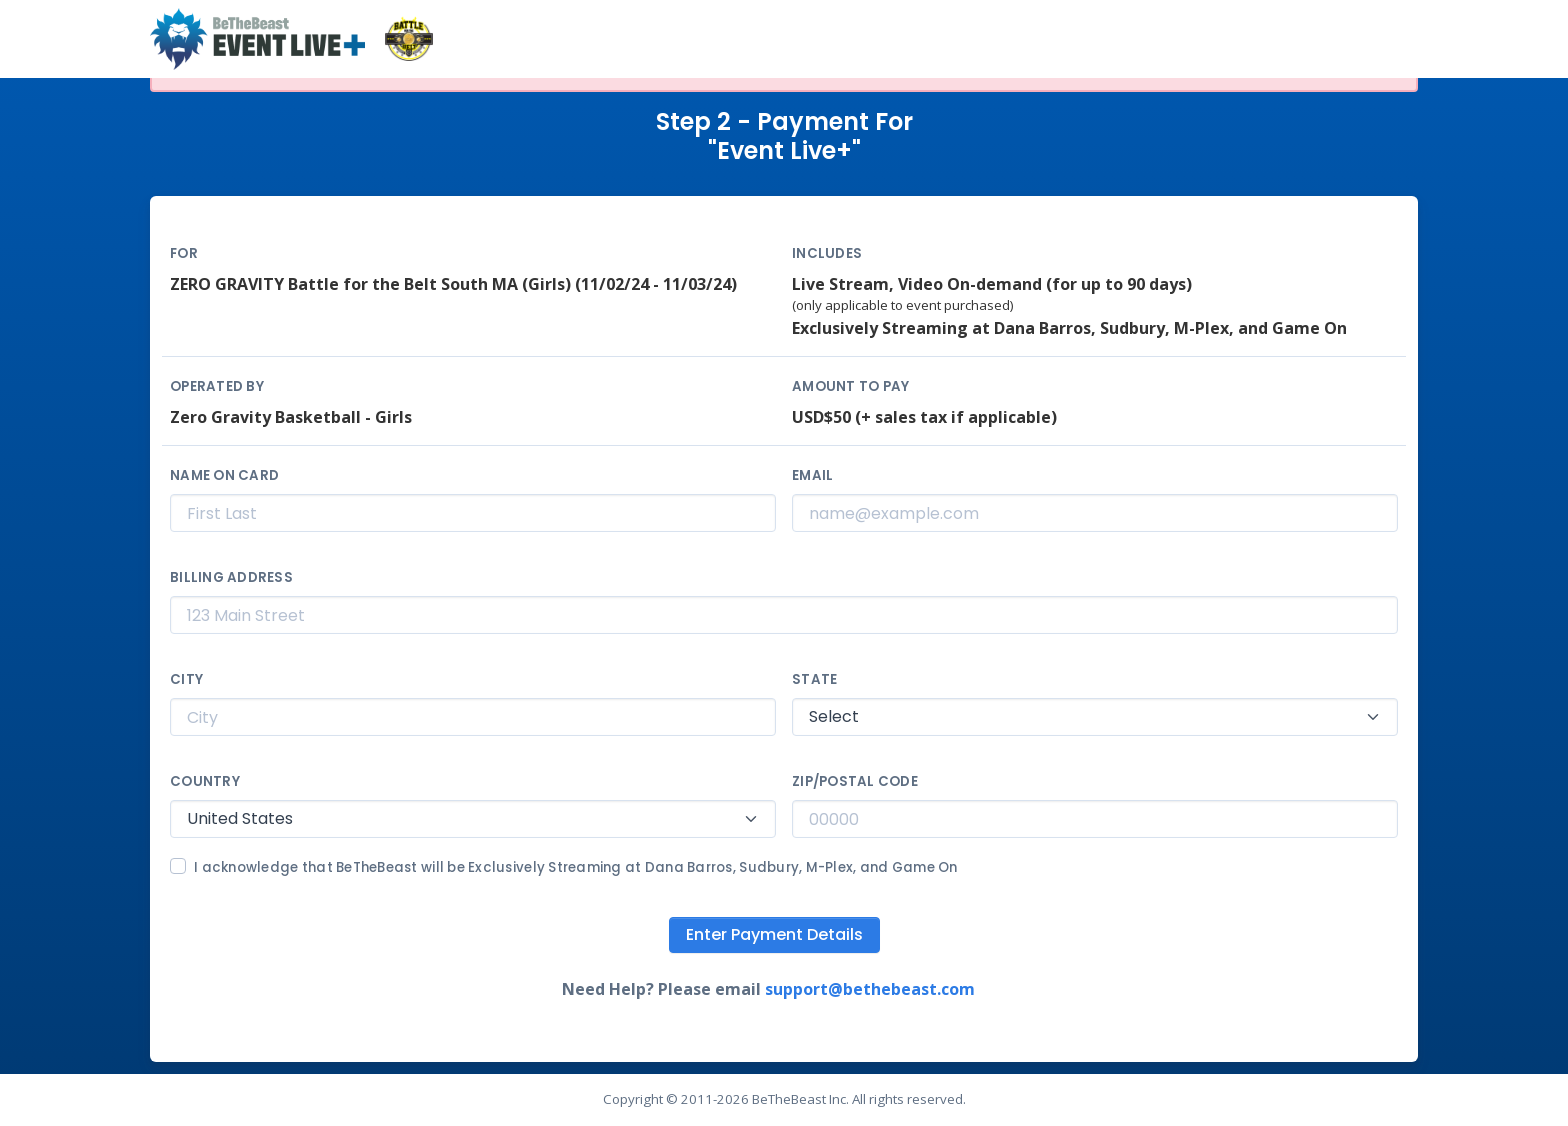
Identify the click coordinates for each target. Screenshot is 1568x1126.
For (184, 253)
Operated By (217, 386)
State (814, 679)
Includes (827, 253)
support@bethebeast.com (870, 989)
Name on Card (224, 475)
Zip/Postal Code (855, 781)
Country (205, 781)
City (186, 679)
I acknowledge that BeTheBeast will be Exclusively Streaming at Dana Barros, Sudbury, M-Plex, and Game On (576, 867)
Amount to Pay (850, 386)
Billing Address (231, 577)
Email (812, 475)
